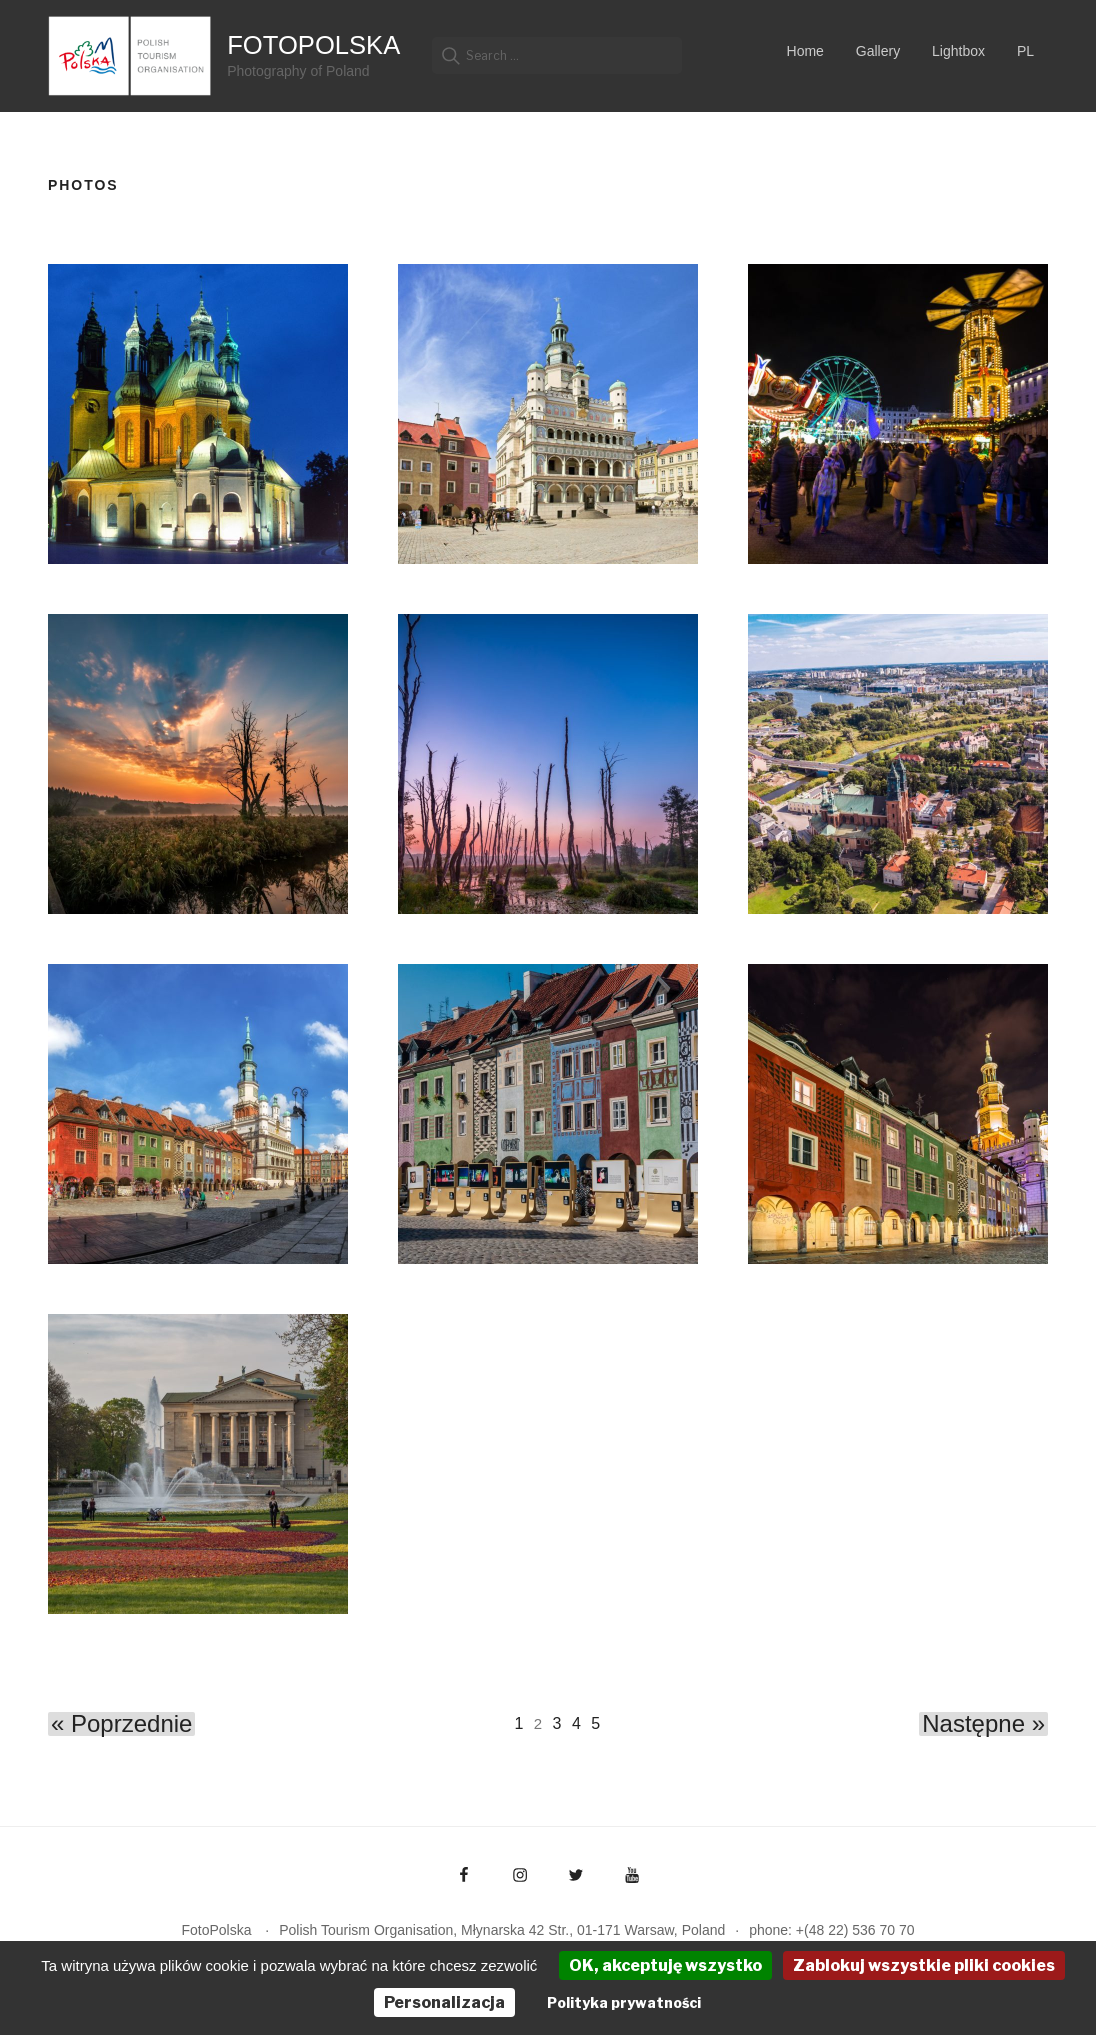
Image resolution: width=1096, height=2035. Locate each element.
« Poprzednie (121, 1724)
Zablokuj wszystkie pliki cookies (924, 1965)
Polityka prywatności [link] (624, 2002)
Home (805, 51)
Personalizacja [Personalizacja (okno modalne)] (444, 2002)
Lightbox (958, 51)
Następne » (983, 1724)
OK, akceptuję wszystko (665, 1965)
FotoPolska (313, 45)
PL (1025, 51)
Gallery (878, 51)
